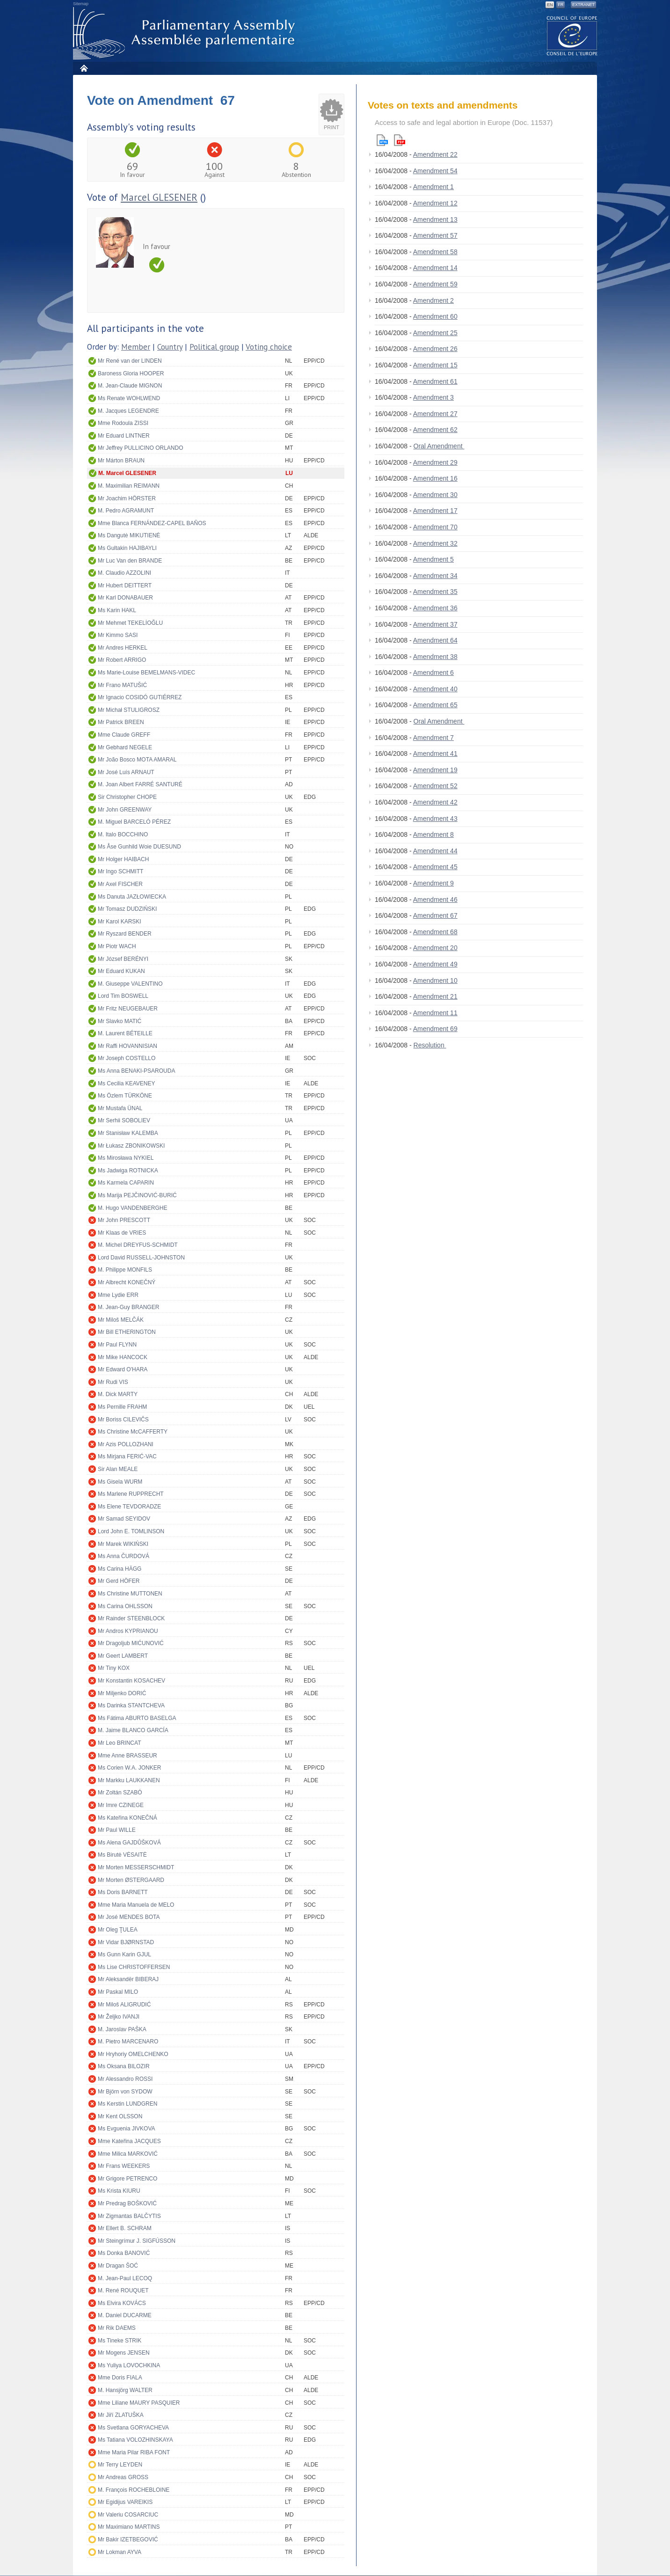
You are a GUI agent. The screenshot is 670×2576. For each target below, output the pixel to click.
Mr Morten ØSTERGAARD (131, 1880)
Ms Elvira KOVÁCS (122, 2303)
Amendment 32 (435, 543)
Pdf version (399, 140)
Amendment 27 (435, 413)
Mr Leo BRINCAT (119, 1743)
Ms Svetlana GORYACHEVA (133, 2427)
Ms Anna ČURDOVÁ (123, 1556)
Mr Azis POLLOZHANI (125, 1444)
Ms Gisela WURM (120, 1481)
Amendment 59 (435, 284)
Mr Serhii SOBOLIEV (124, 1120)
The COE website (572, 35)
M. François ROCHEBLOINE (133, 2490)
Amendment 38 (435, 656)
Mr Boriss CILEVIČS (123, 1419)
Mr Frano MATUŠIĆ (122, 685)
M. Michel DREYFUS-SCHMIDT (138, 1245)
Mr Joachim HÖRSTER (127, 498)
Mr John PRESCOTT (124, 1220)
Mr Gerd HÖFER (118, 1581)
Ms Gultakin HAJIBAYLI (127, 548)
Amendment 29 (435, 462)
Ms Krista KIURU (119, 2191)
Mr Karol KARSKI (119, 921)
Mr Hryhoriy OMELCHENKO (133, 2054)
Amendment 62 (435, 429)
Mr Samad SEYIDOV (124, 1518)
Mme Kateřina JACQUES (129, 2141)
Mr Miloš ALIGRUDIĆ (124, 2004)
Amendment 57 (435, 235)
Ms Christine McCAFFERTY (133, 1431)
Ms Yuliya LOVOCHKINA (129, 2365)
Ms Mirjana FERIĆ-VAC (127, 1456)
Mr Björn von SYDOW (125, 2091)
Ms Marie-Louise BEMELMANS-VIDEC (146, 672)
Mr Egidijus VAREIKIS (125, 2502)
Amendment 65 (435, 705)
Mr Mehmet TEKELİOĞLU (130, 623)
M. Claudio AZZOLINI (124, 573)
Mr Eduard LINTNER (124, 435)
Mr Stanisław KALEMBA (128, 1133)
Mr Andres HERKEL (122, 647)
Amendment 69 (435, 1028)
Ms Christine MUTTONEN (130, 1593)
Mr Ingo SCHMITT (120, 871)
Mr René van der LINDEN (130, 361)
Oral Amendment (439, 446)
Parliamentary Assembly (186, 33)
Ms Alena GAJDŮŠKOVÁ (129, 1842)
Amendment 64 (435, 640)
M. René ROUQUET (123, 2290)
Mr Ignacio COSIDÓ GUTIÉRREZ (140, 697)
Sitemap (80, 3)
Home (83, 68)
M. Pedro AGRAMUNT (126, 510)
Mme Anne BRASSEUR (127, 1755)
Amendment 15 (435, 365)
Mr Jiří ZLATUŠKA (121, 2415)
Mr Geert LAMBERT (123, 1656)
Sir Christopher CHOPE (127, 797)
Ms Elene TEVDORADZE (129, 1506)
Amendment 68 (435, 932)
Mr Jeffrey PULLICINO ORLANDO (140, 448)
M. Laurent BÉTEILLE (125, 1033)
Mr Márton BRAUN (121, 460)
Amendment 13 (435, 219)
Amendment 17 (435, 510)
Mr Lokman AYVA (119, 2552)
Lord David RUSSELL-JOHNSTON (141, 1257)
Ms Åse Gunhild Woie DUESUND (139, 846)
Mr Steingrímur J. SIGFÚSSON (136, 2241)
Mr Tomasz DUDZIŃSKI (127, 909)
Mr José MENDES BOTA (129, 1917)
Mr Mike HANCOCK (122, 1357)
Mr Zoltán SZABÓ (120, 1792)
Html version (382, 140)
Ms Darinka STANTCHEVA (131, 1705)
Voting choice (269, 347)
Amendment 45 (435, 867)
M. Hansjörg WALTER (125, 2390)
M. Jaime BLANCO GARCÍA (133, 1730)
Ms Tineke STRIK (119, 2340)
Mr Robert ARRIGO (122, 660)
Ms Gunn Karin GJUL (124, 1954)
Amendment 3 (433, 397)
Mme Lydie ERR (118, 1295)
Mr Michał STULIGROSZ (129, 710)
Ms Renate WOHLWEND (129, 398)
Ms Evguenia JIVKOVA (126, 2128)
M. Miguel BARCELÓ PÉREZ (134, 822)
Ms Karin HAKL (117, 610)
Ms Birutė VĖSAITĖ (122, 1855)
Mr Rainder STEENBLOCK (131, 1618)
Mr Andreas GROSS (123, 2477)
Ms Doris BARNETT (123, 1892)
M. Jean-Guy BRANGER (128, 1307)
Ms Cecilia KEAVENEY (126, 1083)
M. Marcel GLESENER (127, 473)
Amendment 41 (435, 753)
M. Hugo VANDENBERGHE (132, 1208)
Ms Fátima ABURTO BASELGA (137, 1718)
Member (135, 347)
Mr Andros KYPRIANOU (128, 1631)
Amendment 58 (435, 252)
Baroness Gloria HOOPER (131, 373)
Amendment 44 (435, 851)
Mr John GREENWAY (125, 809)
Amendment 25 (435, 333)
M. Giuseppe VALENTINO (130, 984)
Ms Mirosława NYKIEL (125, 1158)
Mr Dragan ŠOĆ (118, 2265)
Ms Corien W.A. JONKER (129, 1767)
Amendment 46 (435, 899)
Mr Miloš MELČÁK (121, 1320)
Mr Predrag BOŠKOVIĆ (127, 2203)
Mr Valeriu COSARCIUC (128, 2514)
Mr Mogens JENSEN (124, 2352)
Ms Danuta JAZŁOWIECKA (132, 896)
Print (331, 127)
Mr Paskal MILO (118, 1992)
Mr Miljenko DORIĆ (122, 1693)
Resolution (430, 1045)
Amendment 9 (433, 883)
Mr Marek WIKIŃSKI (123, 1544)
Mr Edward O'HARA (122, 1369)
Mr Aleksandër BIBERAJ (128, 1979)
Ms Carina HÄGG (119, 1569)
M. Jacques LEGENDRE (128, 411)
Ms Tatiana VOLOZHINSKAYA (135, 2440)
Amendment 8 (433, 834)
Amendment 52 (435, 786)
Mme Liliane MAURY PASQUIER (139, 2403)
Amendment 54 (435, 171)
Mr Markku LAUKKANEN (129, 1780)
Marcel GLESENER (159, 197)
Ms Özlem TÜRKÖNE (125, 1095)
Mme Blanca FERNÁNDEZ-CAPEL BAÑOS (152, 523)
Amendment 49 (435, 964)
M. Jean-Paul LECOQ (125, 2278)
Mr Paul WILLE (117, 1830)
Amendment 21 (435, 996)
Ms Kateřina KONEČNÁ (127, 1818)
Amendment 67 (435, 915)
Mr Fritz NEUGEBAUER (128, 1008)
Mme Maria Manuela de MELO (136, 1905)
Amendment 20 (435, 947)
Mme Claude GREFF (124, 735)
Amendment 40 (435, 689)
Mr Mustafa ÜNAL (120, 1108)
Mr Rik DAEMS (117, 2328)
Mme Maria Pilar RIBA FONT (134, 2452)
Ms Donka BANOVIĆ (124, 2253)
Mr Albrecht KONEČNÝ (126, 1282)
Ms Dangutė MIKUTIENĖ (129, 535)
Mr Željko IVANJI (118, 2016)
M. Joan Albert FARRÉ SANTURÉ (140, 784)
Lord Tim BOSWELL (123, 996)
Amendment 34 (435, 575)
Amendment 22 (435, 154)
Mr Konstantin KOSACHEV (131, 1680)
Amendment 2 (433, 300)
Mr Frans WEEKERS (124, 2166)
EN (550, 4)
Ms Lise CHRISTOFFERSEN (134, 1967)
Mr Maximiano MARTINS (129, 2527)
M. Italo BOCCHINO (123, 834)
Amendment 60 (435, 316)
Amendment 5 (433, 559)
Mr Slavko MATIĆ (119, 1021)
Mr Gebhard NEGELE (125, 747)
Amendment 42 (435, 802)
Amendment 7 (433, 737)
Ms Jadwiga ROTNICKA (128, 1170)
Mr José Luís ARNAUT (126, 772)
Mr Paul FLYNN (117, 1344)
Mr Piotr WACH (117, 946)
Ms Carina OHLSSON (125, 1606)
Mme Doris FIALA (120, 2377)
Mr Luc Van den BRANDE (130, 560)
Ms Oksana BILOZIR (124, 2066)
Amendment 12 (435, 203)
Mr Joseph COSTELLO (126, 1058)
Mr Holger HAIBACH (123, 859)
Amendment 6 (433, 672)
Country (169, 347)
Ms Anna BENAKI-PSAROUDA (136, 1071)
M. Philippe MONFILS (125, 1269)
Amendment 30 (435, 494)
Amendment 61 (435, 381)
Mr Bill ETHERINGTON (127, 1332)
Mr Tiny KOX (114, 1668)
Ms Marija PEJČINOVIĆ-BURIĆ (137, 1195)
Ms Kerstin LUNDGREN (127, 2103)
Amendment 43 (435, 818)
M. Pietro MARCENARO (128, 2041)
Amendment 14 (435, 267)
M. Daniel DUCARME (125, 2315)
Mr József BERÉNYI (123, 959)
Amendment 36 (435, 608)
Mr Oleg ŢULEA (118, 1929)
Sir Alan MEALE (118, 1469)
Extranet (583, 4)
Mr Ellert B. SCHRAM (125, 2228)
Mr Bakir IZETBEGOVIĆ (128, 2539)
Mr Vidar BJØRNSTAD (126, 1942)
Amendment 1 (433, 186)
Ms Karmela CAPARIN (126, 1182)
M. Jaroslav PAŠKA (122, 2029)
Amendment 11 (435, 1013)
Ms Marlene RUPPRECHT (131, 1494)
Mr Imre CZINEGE (121, 1805)
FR (560, 4)
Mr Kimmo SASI (118, 635)
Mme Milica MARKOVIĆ (128, 2154)
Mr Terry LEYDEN (120, 2464)
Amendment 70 (435, 527)
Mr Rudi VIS (113, 1382)
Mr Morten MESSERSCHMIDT (136, 1867)
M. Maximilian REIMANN (129, 486)
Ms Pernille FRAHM (122, 1407)
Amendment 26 (435, 348)
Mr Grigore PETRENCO (127, 2178)
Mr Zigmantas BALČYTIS (129, 2216)
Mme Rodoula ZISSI (123, 423)
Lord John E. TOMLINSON (131, 1531)
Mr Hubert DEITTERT (125, 585)
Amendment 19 (435, 770)
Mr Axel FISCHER (120, 884)
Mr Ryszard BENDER (125, 933)
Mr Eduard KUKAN (121, 971)
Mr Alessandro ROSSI (125, 2079)
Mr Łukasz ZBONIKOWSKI (131, 1145)
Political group (214, 347)
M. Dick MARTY (118, 1394)
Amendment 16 (435, 478)
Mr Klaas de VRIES (122, 1232)
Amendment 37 (435, 624)
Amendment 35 (435, 591)
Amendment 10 (435, 980)
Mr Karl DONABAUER (125, 597)
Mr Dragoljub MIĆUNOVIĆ (131, 1643)
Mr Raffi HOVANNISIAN (127, 1046)
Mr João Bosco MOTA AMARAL (137, 759)
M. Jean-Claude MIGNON (130, 385)
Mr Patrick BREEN (121, 722)
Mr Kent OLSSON (120, 2116)
